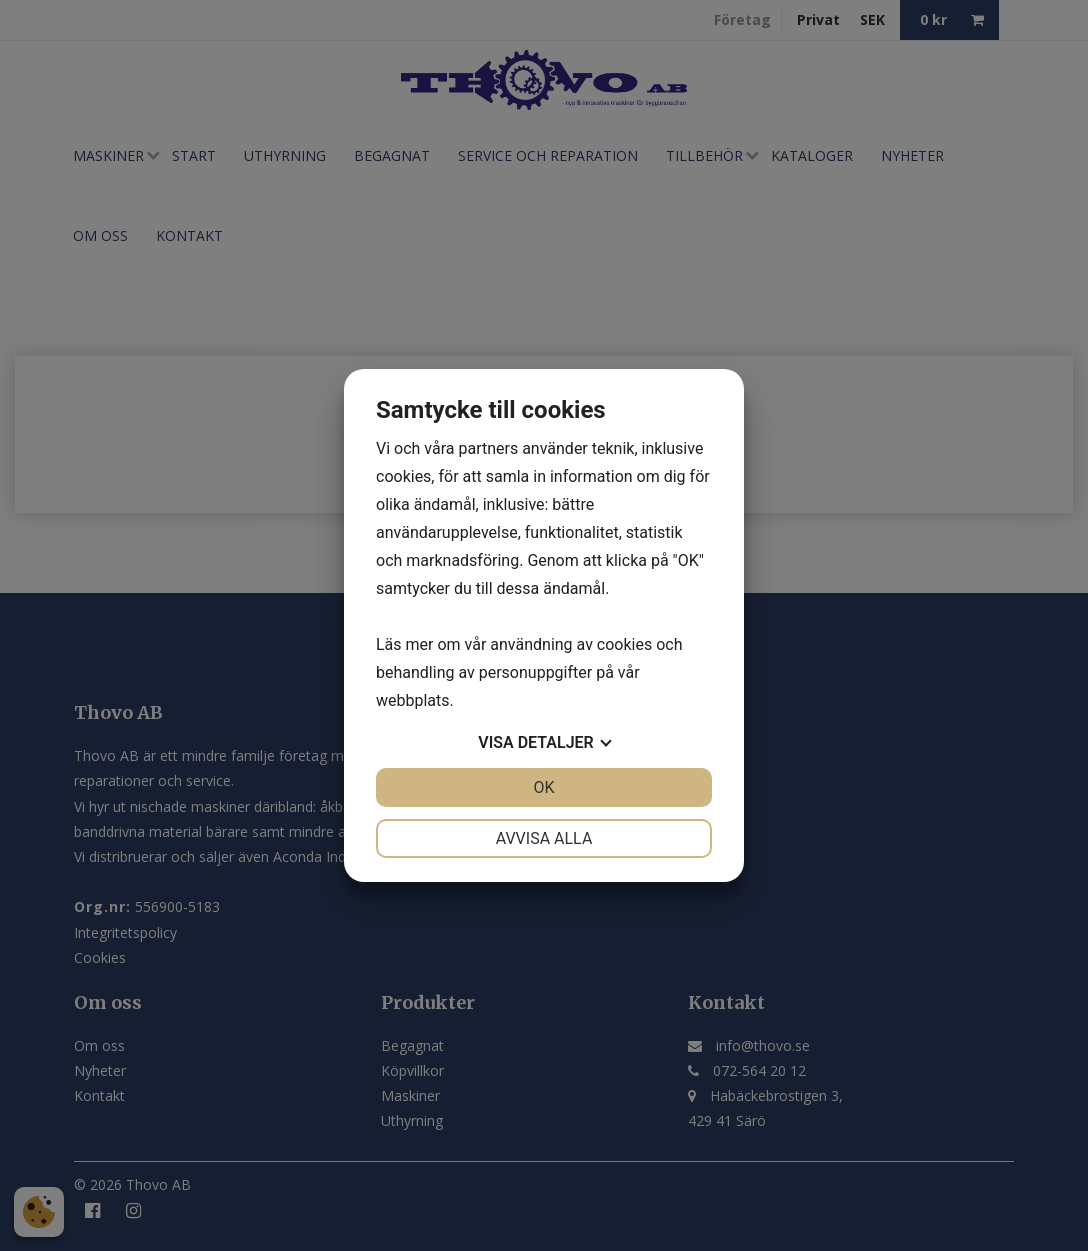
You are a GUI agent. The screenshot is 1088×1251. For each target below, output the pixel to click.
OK (543, 787)
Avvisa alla (544, 838)
